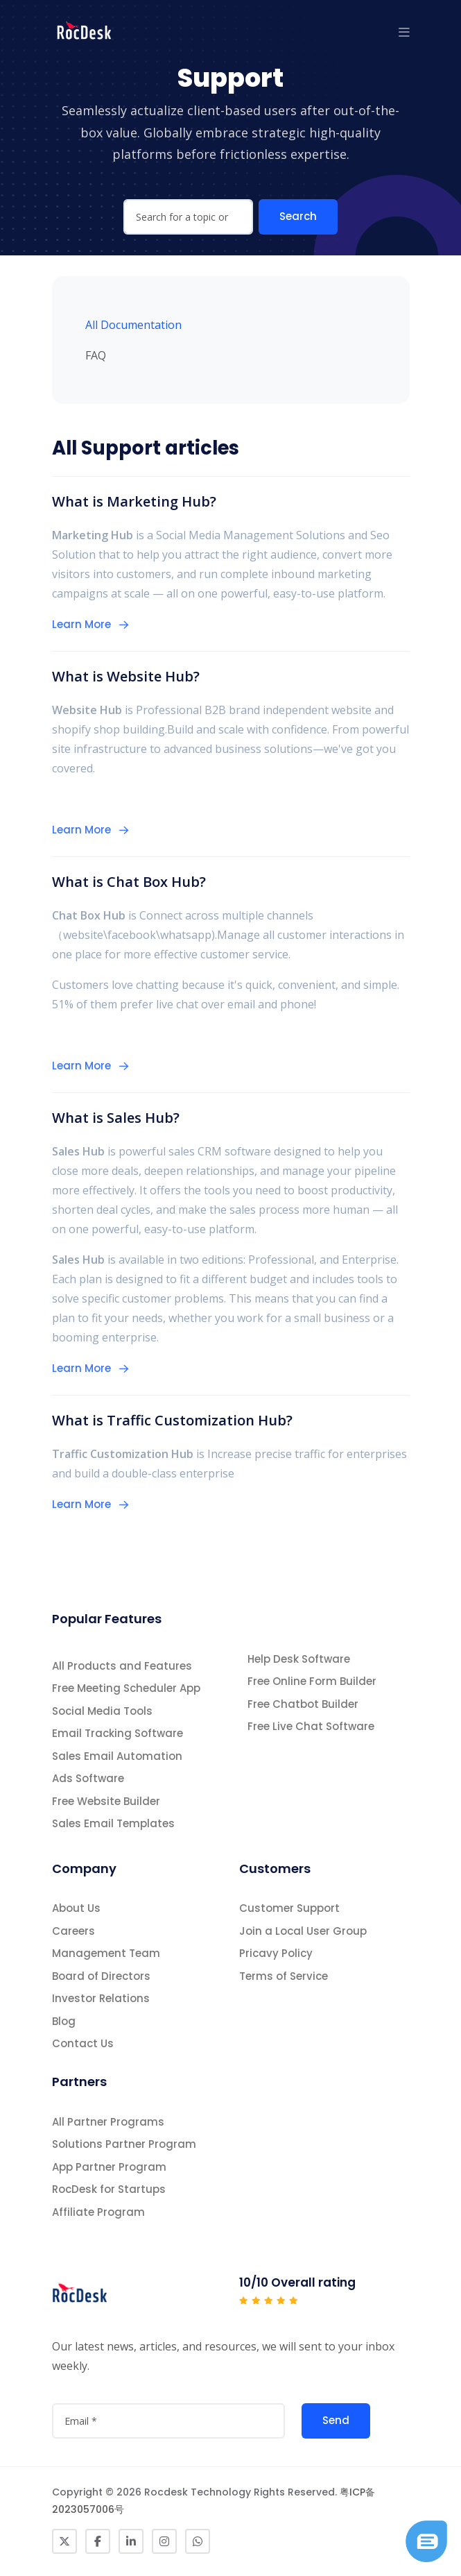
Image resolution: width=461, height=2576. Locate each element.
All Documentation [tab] (133, 324)
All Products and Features (122, 1666)
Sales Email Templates (113, 1823)
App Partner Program (109, 2167)
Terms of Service (283, 1976)
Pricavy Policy (276, 1953)
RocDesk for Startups (109, 2189)
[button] (404, 32)
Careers (73, 1931)
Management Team (106, 1953)
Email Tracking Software (117, 1733)
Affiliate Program (98, 2212)
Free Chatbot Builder (302, 1704)
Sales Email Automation (117, 1756)
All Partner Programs (108, 2122)
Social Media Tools (102, 1711)
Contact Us (83, 2043)
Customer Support (289, 1908)
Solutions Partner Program (124, 2144)
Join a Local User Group (303, 1931)
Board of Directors (101, 1976)
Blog (64, 2021)
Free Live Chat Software (310, 1726)
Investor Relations (101, 1998)
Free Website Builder (106, 1801)
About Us (76, 1908)
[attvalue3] (168, 2421)
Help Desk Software (298, 1659)
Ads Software (88, 1778)
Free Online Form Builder (311, 1681)
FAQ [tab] (95, 355)
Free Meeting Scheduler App (126, 1688)
